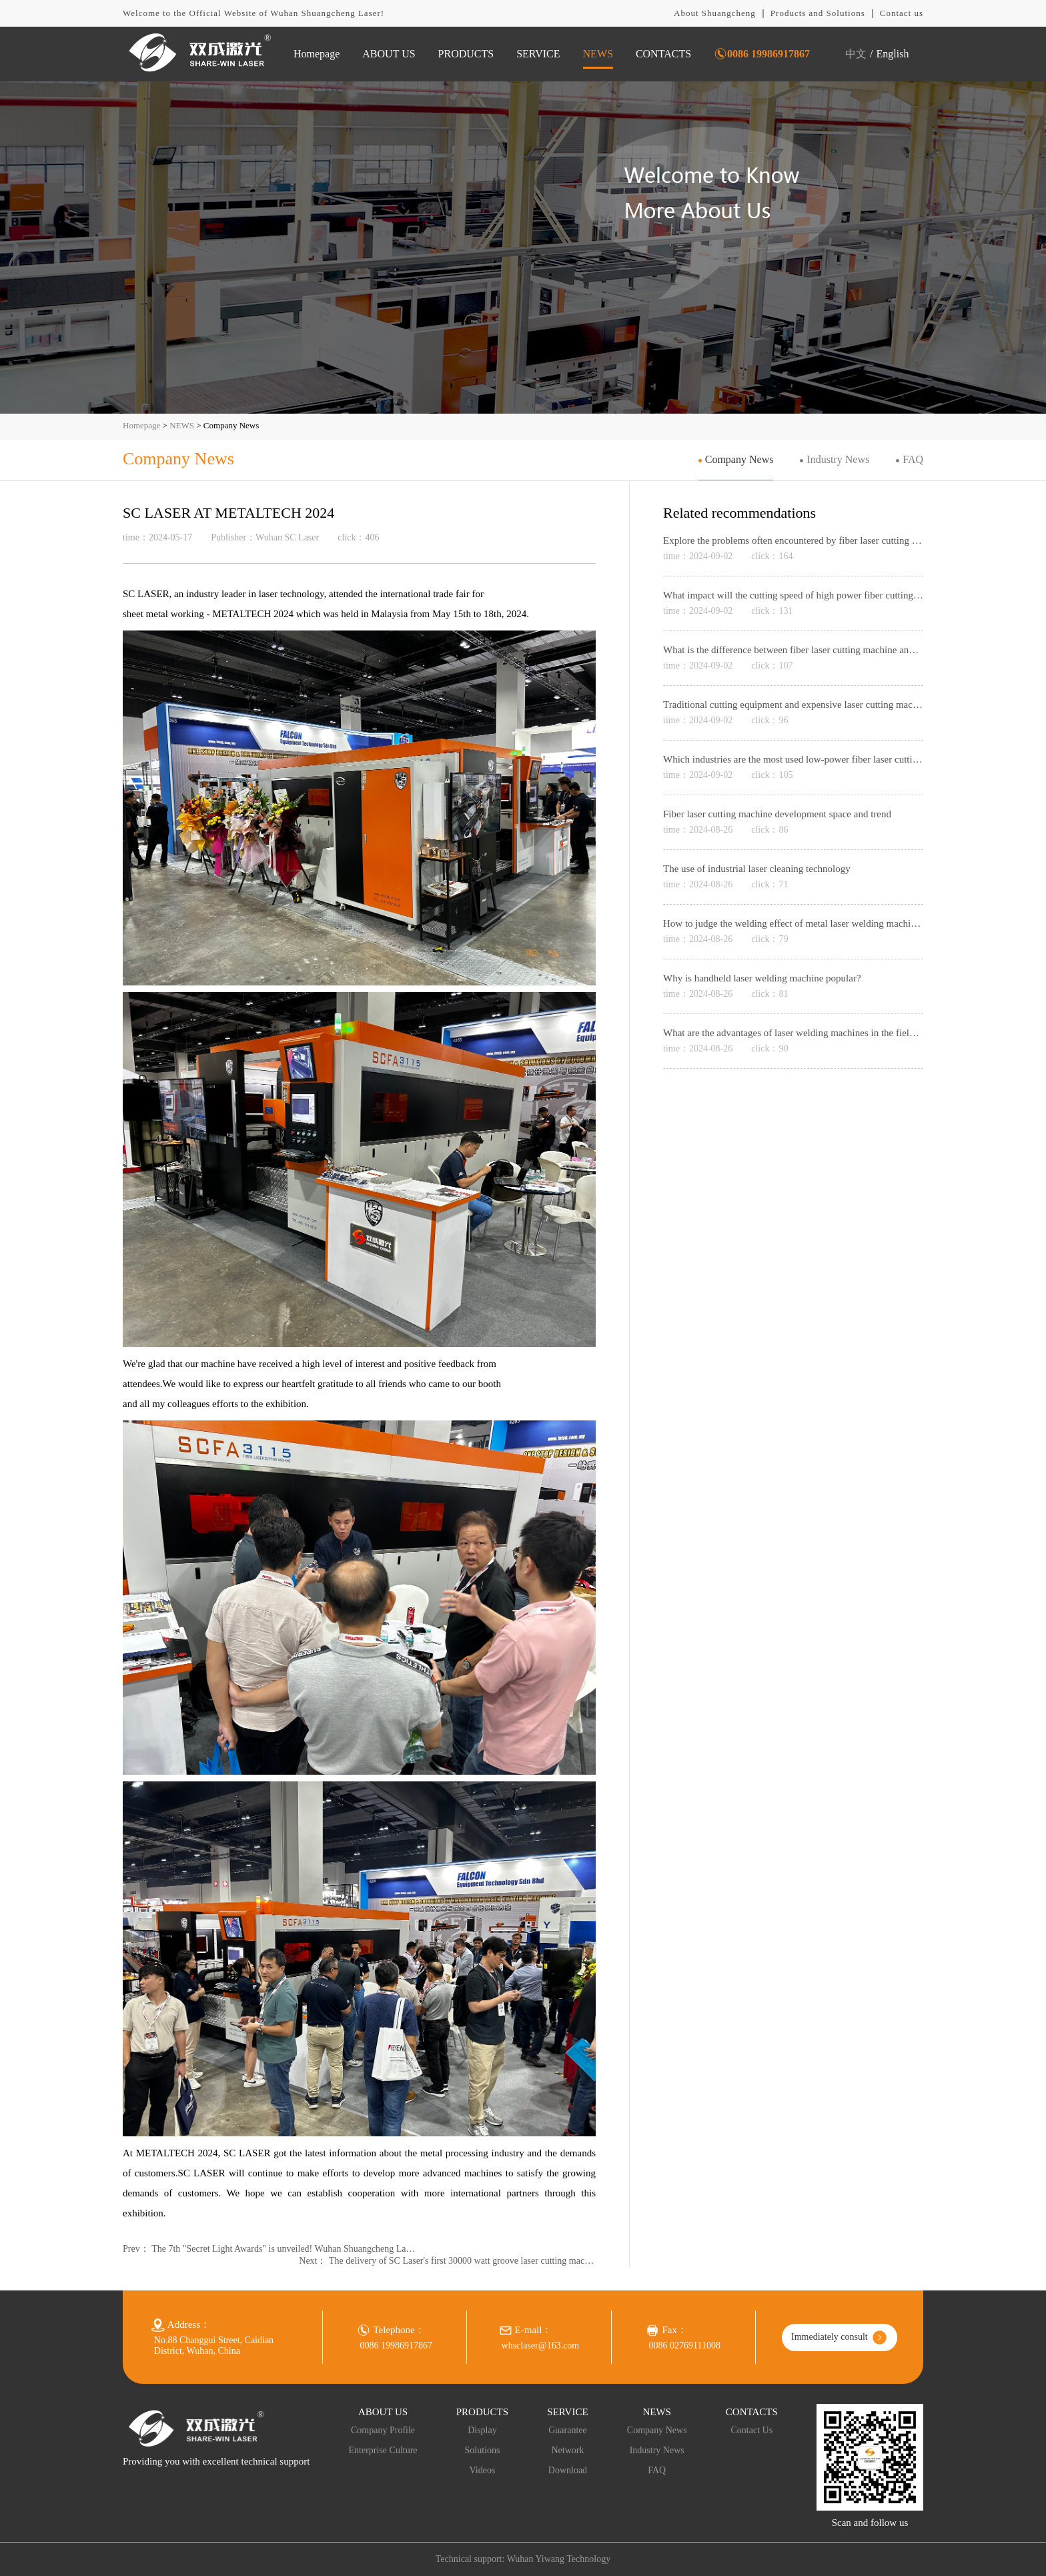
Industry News (838, 459)
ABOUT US (388, 53)
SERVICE (538, 53)
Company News (739, 459)
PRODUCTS (466, 53)
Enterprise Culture (383, 2450)
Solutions (482, 2450)
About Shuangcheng (715, 13)
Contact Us (752, 2430)
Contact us (901, 13)
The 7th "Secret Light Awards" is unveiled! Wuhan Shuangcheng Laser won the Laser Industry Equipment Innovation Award (284, 2249)
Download (567, 2470)
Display (482, 2430)
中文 (856, 53)
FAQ (913, 459)
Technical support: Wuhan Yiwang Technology (523, 2559)
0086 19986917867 (768, 53)
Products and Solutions (817, 13)
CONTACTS (663, 53)
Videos (483, 2470)
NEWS (598, 53)
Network (567, 2450)
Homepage (317, 53)
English (893, 53)
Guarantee (567, 2430)
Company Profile (383, 2430)
